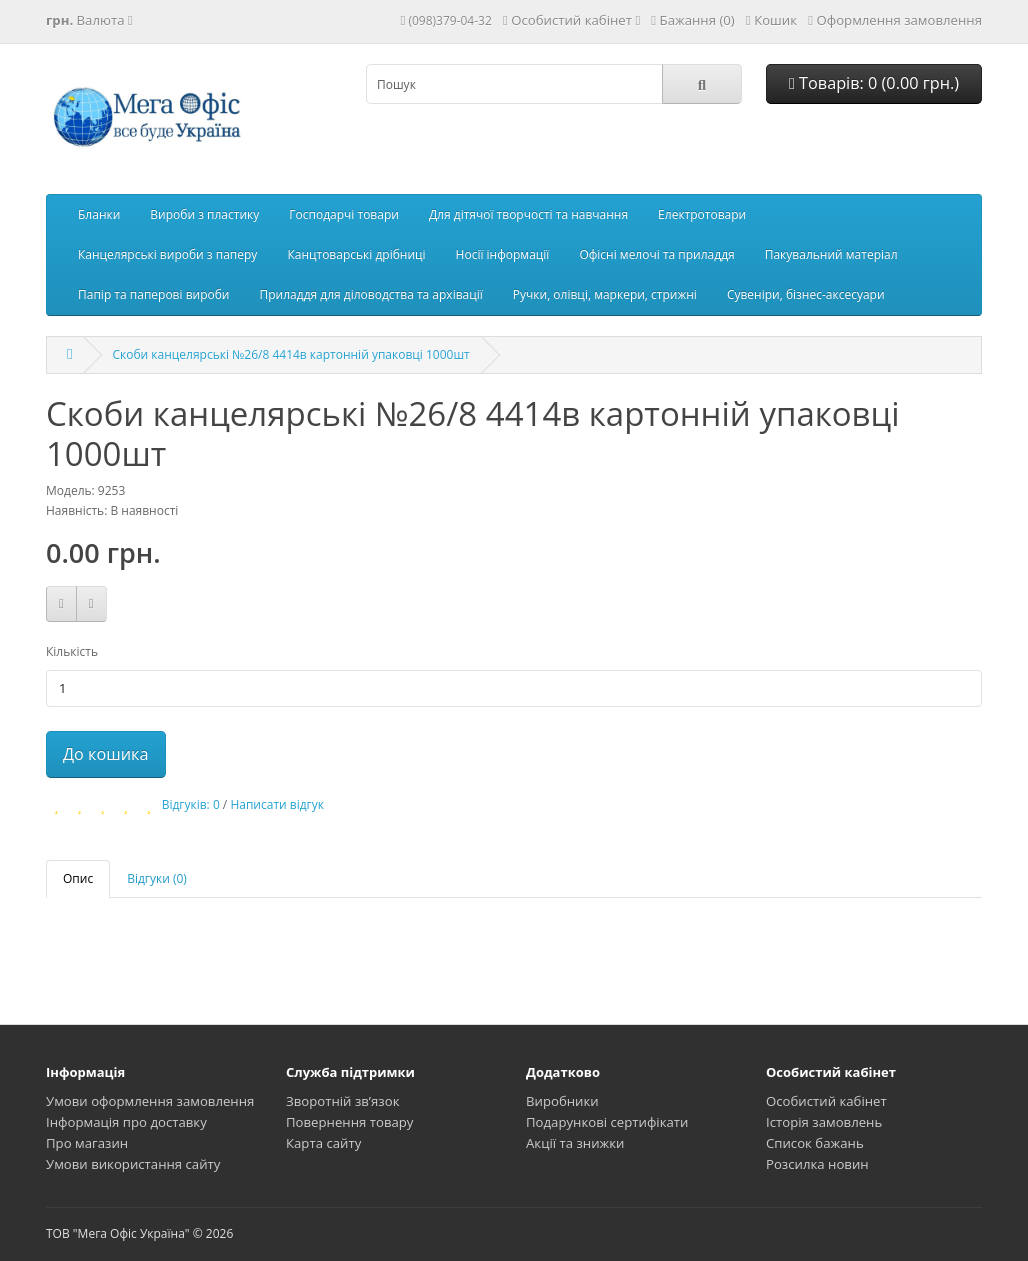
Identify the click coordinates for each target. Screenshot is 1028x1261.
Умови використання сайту (133, 1164)
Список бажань (815, 1143)
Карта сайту (323, 1143)
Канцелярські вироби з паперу (167, 254)
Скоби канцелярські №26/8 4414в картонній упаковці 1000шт (290, 354)
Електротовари (702, 214)
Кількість (72, 651)
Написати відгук (277, 804)
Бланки (99, 214)
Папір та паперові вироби (154, 294)
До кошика (106, 754)
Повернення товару (349, 1122)
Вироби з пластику (204, 214)
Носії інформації (503, 254)
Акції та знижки (575, 1143)
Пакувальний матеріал (831, 254)
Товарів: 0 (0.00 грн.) (874, 83)
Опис (78, 878)
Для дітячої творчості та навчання (528, 214)
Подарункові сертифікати (607, 1122)
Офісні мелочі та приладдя (656, 254)
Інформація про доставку (126, 1122)
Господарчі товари (344, 214)
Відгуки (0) (157, 878)
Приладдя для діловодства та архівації (371, 294)
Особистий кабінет (826, 1101)
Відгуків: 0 (191, 804)
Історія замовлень (824, 1122)
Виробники (562, 1101)
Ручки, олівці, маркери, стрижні (605, 294)
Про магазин (87, 1143)
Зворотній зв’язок (343, 1101)
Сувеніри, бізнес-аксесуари (806, 294)
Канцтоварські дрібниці (356, 254)
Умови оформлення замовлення (150, 1101)
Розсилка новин (817, 1164)
